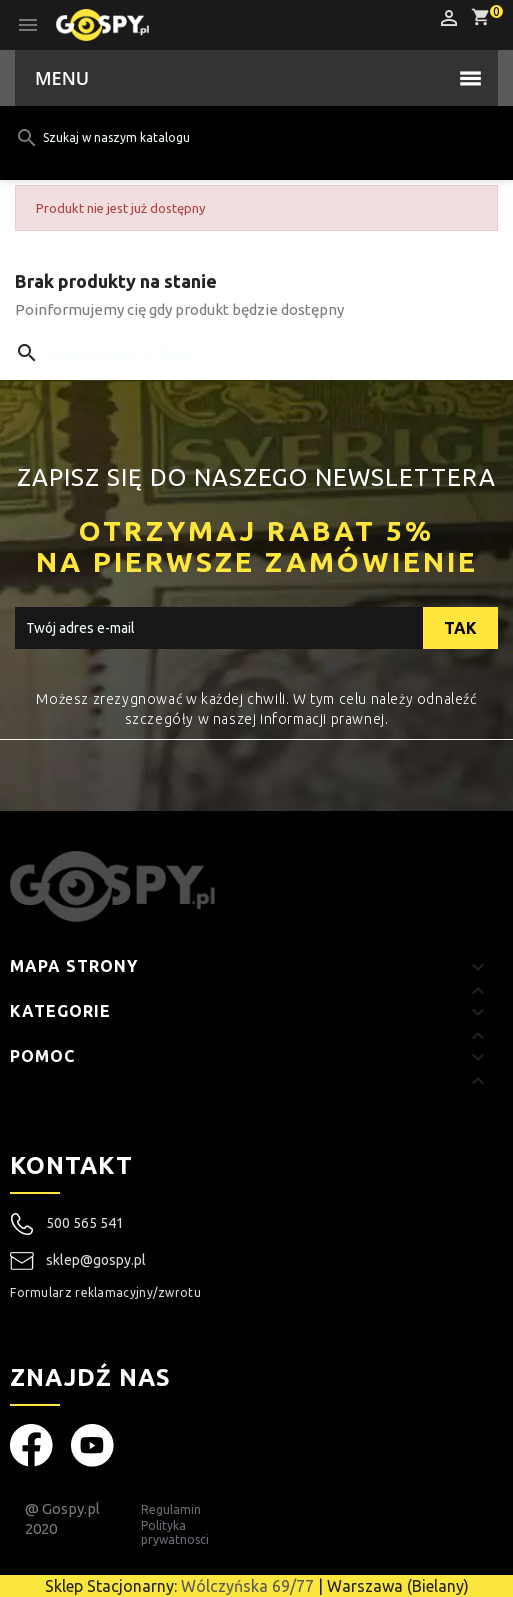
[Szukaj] (224, 138)
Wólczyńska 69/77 (247, 1586)
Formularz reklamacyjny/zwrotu (105, 1292)
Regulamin (171, 1509)
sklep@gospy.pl (78, 1261)
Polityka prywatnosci (175, 1532)
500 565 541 (85, 1223)
